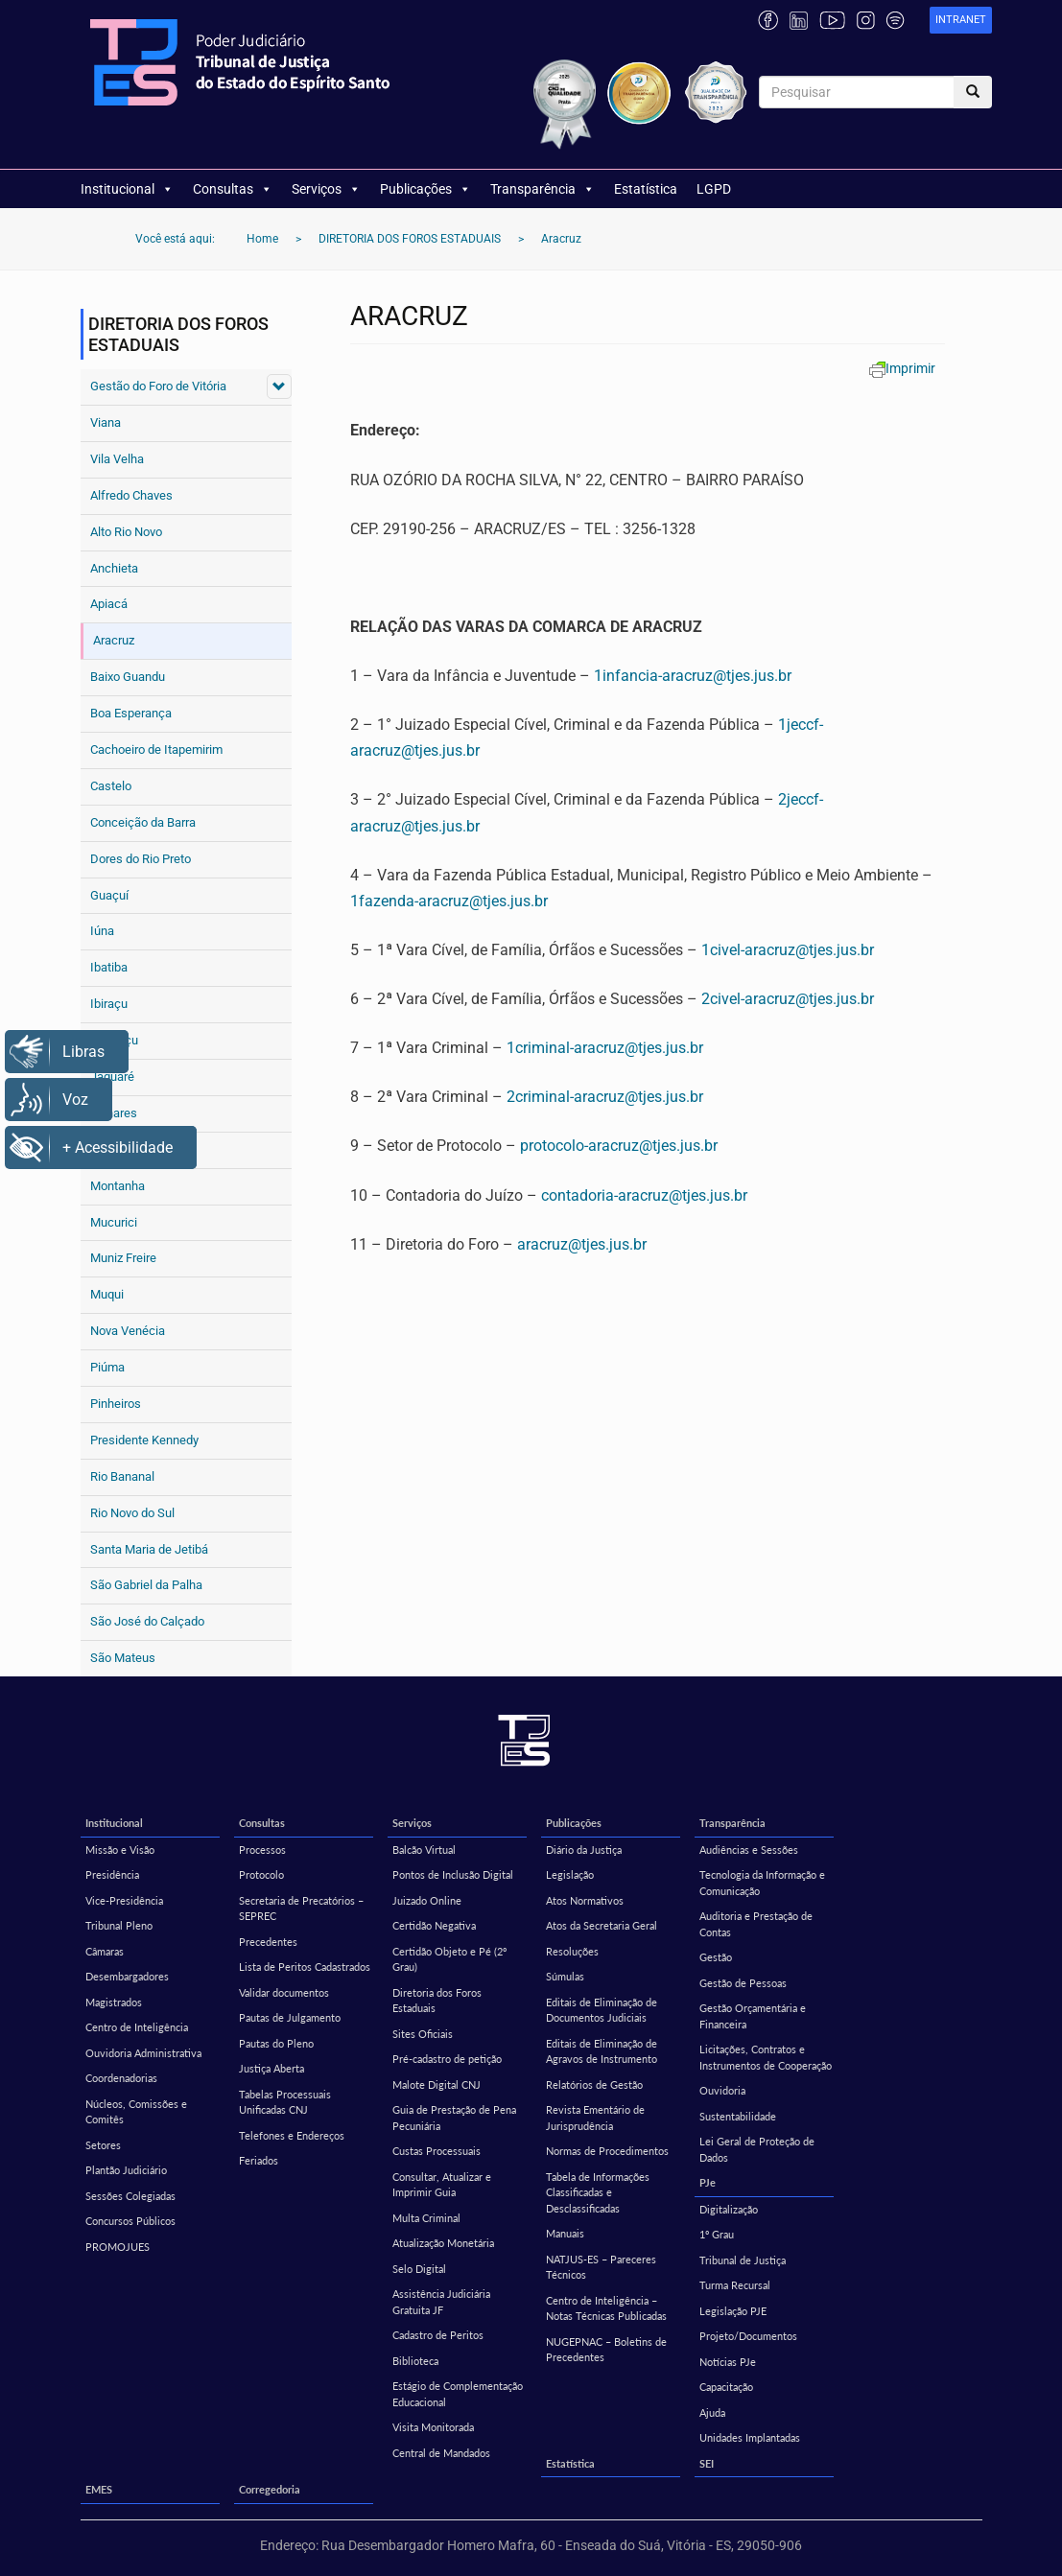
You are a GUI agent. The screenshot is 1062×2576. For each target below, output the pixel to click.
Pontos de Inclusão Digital (452, 1874)
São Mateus (122, 1658)
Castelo (110, 786)
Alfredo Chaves (131, 495)
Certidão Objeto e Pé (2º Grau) (449, 1959)
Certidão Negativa (434, 1925)
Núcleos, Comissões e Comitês (136, 2111)
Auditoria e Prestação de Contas (756, 1923)
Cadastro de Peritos (438, 2335)
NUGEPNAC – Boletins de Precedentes (606, 2349)
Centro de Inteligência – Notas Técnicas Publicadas (606, 2308)
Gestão (715, 1957)
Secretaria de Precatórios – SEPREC (301, 1908)
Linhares (113, 1113)
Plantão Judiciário (126, 2170)
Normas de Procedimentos (607, 2150)
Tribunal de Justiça (742, 2260)
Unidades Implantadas (749, 2437)
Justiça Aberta (271, 2068)
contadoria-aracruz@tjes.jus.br (644, 1195)
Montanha (117, 1186)
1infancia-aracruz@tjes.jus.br (692, 676)
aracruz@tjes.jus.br (582, 1244)
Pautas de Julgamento (290, 2017)
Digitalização (728, 2209)
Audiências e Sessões (748, 1849)
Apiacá (109, 604)
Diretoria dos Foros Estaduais (437, 2000)
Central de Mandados (441, 2453)
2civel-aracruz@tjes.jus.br (787, 999)
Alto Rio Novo (126, 532)
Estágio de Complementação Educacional (457, 2393)
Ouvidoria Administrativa (143, 2053)
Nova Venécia (127, 1330)
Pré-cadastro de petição (447, 2058)
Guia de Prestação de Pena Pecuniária (454, 2117)
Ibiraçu (109, 1003)
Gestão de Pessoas (743, 1983)
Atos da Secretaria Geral (601, 1925)
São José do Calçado (147, 1621)
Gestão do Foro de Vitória (158, 386)
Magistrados (113, 2002)
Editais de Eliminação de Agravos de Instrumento (601, 2051)
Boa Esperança (131, 713)
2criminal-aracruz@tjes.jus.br (605, 1097)
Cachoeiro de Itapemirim (156, 749)
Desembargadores (127, 1976)
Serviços (326, 189)
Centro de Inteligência (136, 2027)
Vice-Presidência (124, 1900)
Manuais (565, 2233)
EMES (98, 2489)
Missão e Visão (119, 1849)
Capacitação (726, 2386)
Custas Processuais (436, 2150)
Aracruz (113, 640)
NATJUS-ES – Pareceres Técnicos (601, 2267)
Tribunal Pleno (119, 1925)
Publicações (425, 189)
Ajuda (712, 2412)
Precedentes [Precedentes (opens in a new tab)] (268, 1941)
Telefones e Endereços (291, 2135)
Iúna (102, 931)
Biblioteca (415, 2360)
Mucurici (113, 1222)
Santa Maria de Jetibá (149, 1549)
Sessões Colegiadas (130, 2196)
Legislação (570, 1874)
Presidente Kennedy (144, 1440)
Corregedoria (269, 2489)
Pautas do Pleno (276, 2043)
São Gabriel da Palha (146, 1585)
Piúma (107, 1367)
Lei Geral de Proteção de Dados (756, 2149)
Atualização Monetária (443, 2242)
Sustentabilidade (737, 2116)
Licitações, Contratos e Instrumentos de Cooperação (765, 2057)
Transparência (542, 189)
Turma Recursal (734, 2285)
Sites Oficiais (422, 2033)
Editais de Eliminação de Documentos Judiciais (601, 2010)
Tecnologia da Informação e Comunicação (762, 1882)
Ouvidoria (722, 2090)
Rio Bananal (122, 1476)
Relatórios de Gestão (594, 2084)
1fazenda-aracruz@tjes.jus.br (449, 901)
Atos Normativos (585, 1900)
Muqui (107, 1294)
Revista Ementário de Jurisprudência (595, 2117)
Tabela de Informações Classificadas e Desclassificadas (597, 2192)
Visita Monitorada (433, 2427)
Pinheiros (115, 1403)
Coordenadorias (121, 2078)
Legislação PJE (733, 2311)
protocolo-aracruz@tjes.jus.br (619, 1145)
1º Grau (716, 2234)
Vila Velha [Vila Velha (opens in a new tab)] (117, 459)
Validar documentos (284, 1992)
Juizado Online (426, 1900)
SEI (706, 2463)
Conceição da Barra (143, 822)
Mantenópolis (127, 1149)
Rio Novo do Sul (132, 1513)
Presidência (112, 1874)
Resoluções (572, 1951)
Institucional (127, 189)
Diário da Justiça (584, 1849)
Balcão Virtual (424, 1849)
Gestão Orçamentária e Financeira (752, 2016)
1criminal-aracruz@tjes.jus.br (605, 1048)
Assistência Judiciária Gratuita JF (441, 2301)
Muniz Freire (123, 1258)
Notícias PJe (727, 2361)
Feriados (258, 2160)
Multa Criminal (426, 2218)
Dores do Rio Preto (140, 859)
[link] (961, 21)
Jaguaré (112, 1076)
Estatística (645, 189)
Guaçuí (109, 895)
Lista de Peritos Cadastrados (304, 1966)
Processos (262, 1849)
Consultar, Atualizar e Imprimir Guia (441, 2184)
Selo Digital (419, 2268)
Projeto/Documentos (748, 2336)
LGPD (713, 189)
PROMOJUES (117, 2246)
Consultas (232, 189)
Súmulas (565, 1976)
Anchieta (114, 568)
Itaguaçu (114, 1040)
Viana (105, 422)
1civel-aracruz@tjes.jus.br (787, 950)
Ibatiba (109, 967)
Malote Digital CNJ (436, 2084)
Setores (103, 2145)
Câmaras (104, 1951)
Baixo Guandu (127, 676)
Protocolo (261, 1874)
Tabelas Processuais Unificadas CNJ (285, 2102)
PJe (707, 2182)
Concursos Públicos (130, 2220)
